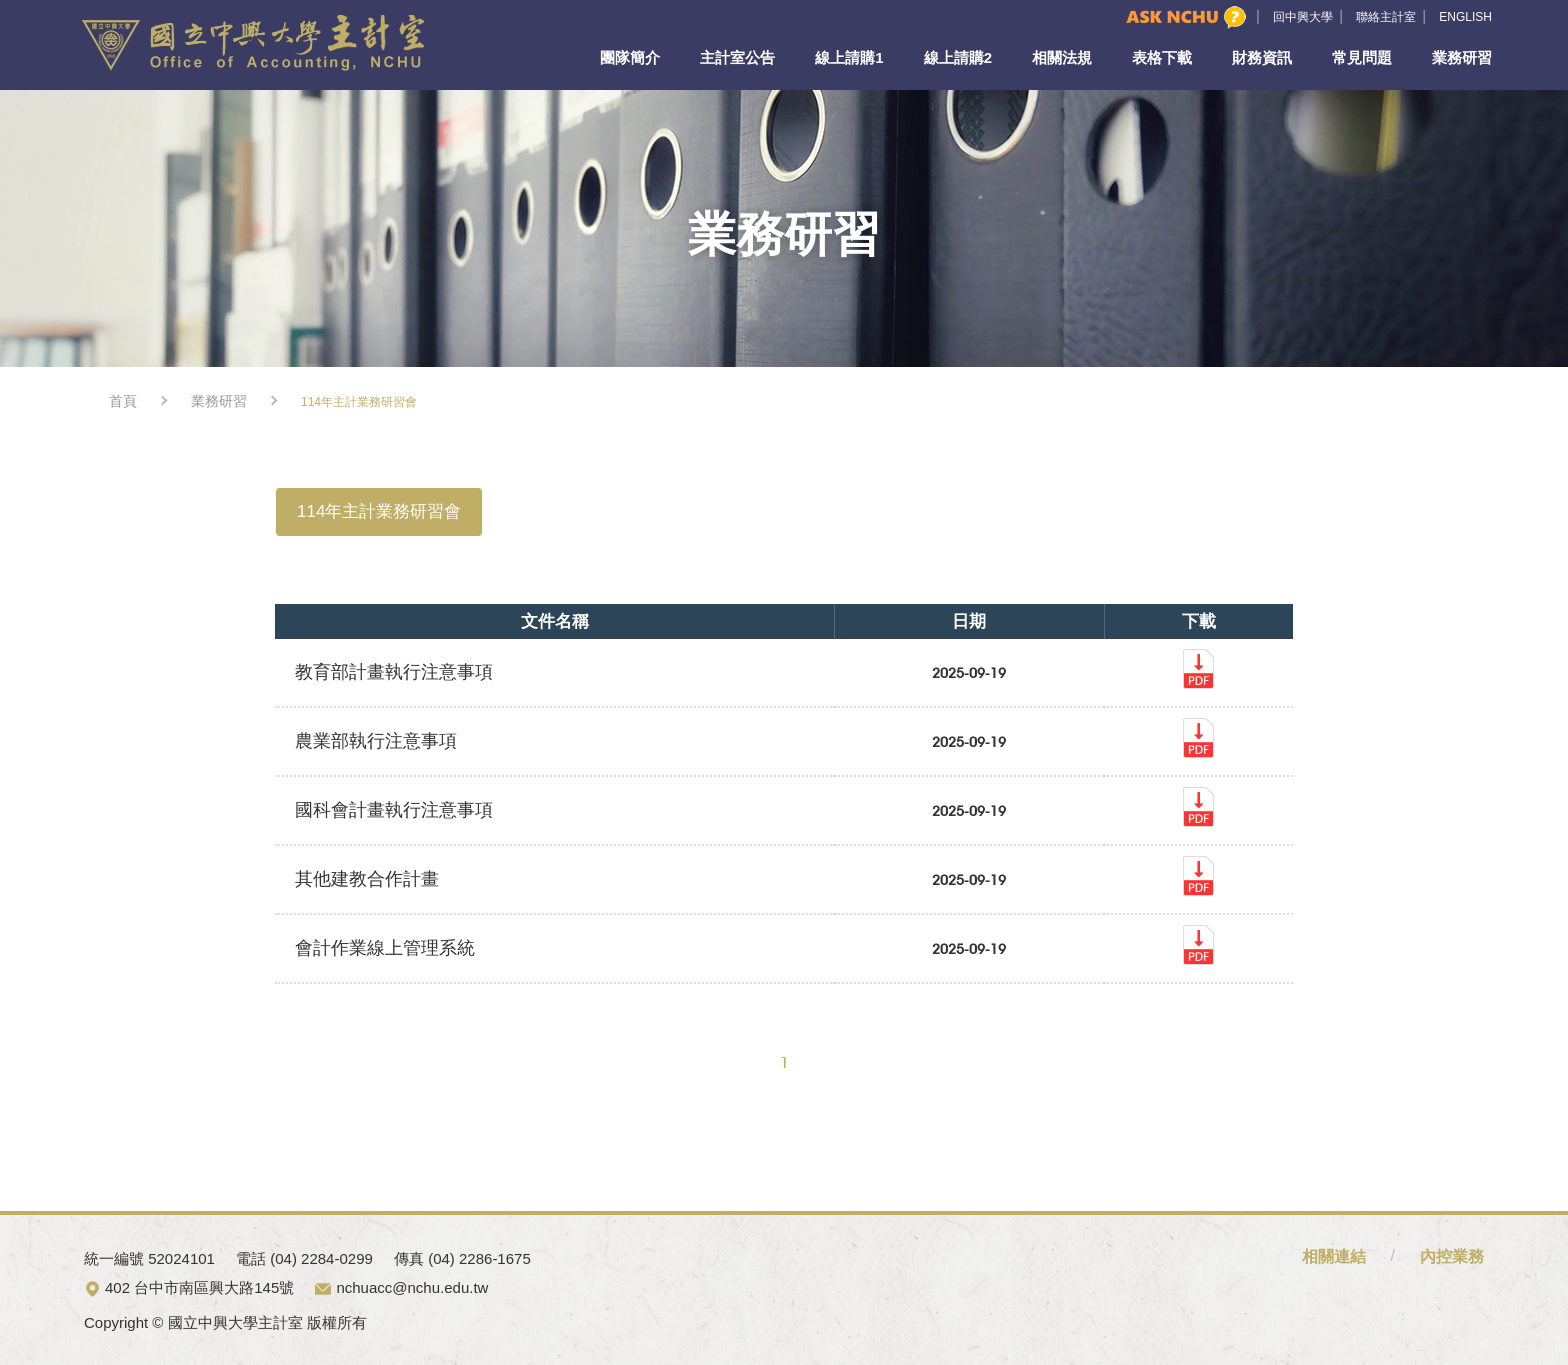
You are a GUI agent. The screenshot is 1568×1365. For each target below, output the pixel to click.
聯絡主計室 (1386, 17)
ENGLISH (1465, 17)
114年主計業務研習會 (379, 511)
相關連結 (1334, 1256)
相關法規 (1062, 57)
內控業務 (1452, 1256)
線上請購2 (958, 57)
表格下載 (1162, 57)
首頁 (123, 401)
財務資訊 (1262, 57)
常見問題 (1362, 57)
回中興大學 (1303, 17)
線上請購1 (849, 57)
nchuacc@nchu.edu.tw (412, 1287)
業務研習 (1462, 57)
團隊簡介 (630, 57)
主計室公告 (737, 57)
